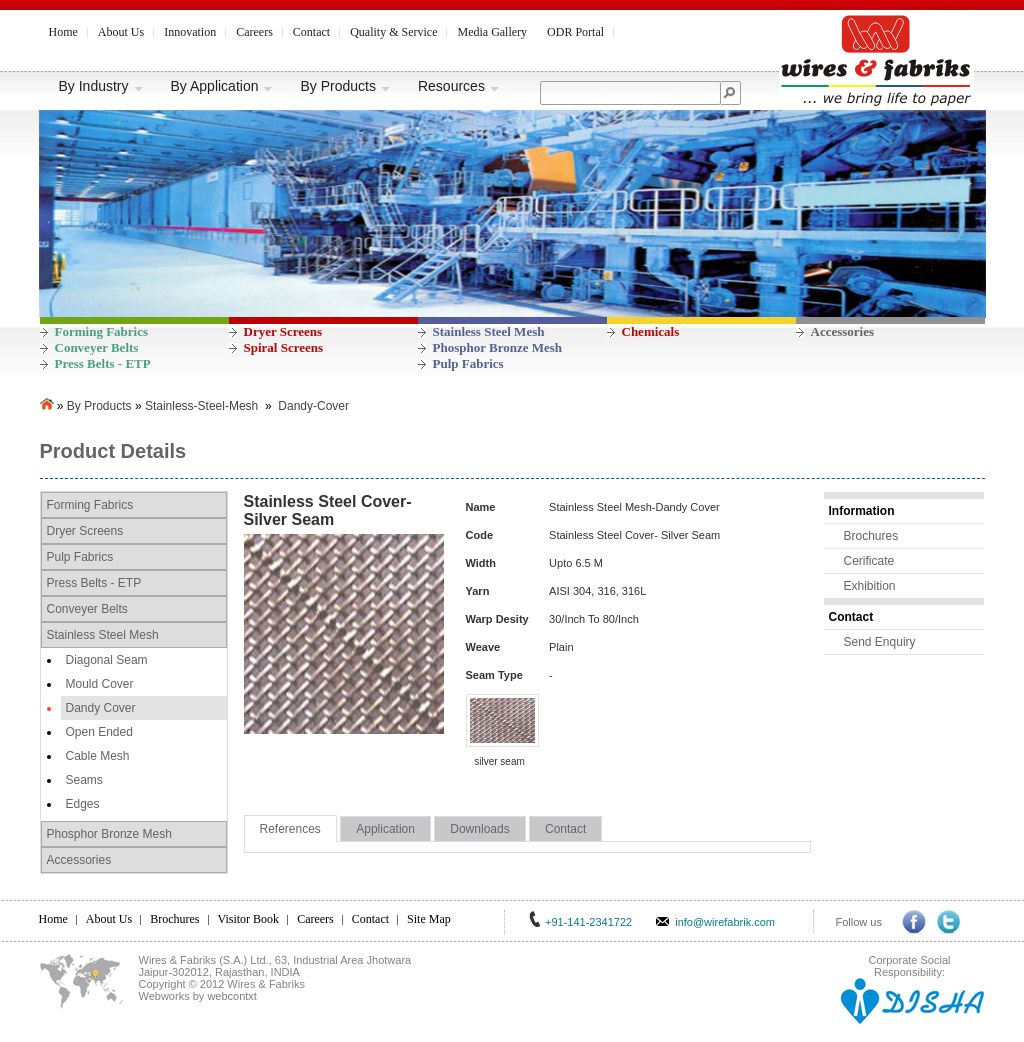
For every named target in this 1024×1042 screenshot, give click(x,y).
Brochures (871, 536)
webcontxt (232, 996)
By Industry (101, 86)
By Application (222, 86)
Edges (83, 804)
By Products (345, 86)
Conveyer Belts (97, 347)
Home (63, 32)
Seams (84, 780)
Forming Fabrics (102, 331)
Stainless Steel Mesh (489, 331)
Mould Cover (100, 684)
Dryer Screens (283, 331)
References (290, 829)
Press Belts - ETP (103, 363)
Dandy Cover (101, 708)
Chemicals (651, 331)
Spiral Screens (284, 347)
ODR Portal (575, 32)
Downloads (479, 829)
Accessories (843, 331)
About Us (121, 32)
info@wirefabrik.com (725, 922)
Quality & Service (393, 32)
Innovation (190, 32)
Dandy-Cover (313, 406)
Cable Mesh (98, 756)
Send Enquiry (880, 642)
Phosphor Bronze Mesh (498, 347)
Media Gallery (492, 32)
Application (385, 829)
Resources (459, 86)
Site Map (429, 919)
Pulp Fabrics (468, 363)
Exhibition (870, 586)
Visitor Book (249, 919)
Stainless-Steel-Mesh (201, 406)
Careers (254, 32)
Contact (311, 32)
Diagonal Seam (107, 660)
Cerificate (869, 561)
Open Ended (99, 732)
